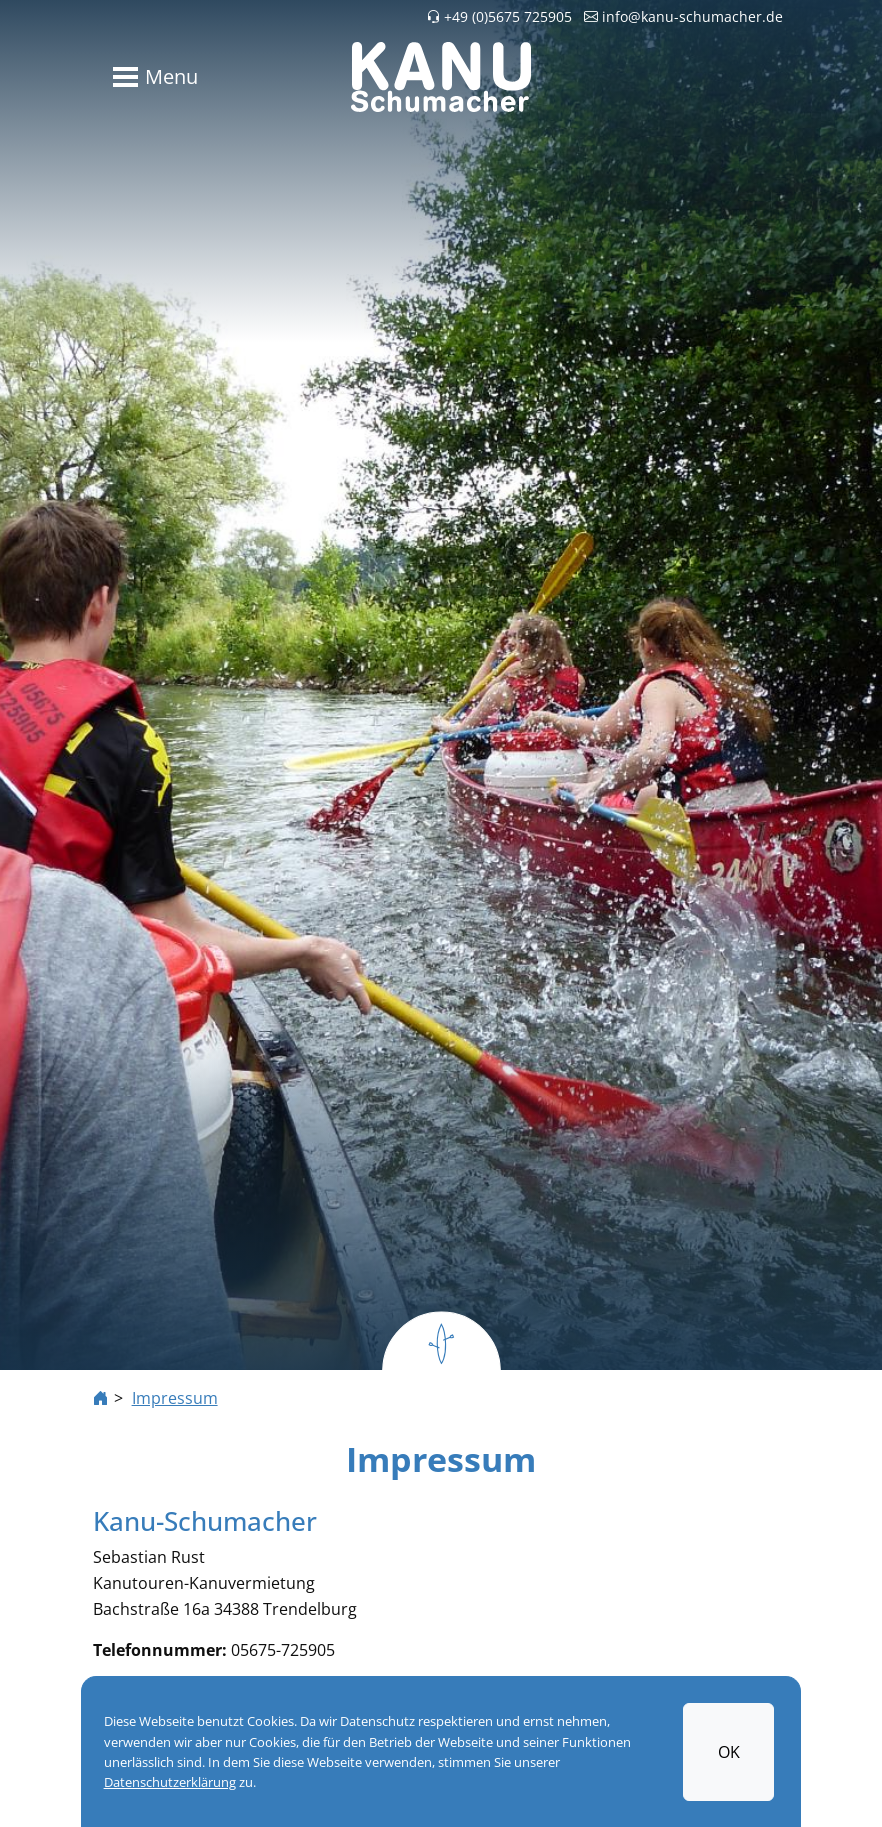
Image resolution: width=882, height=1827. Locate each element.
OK (729, 1752)
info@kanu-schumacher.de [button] (683, 16)
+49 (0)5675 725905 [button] (499, 16)
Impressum (175, 1398)
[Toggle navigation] (151, 77)
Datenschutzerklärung (170, 1783)
